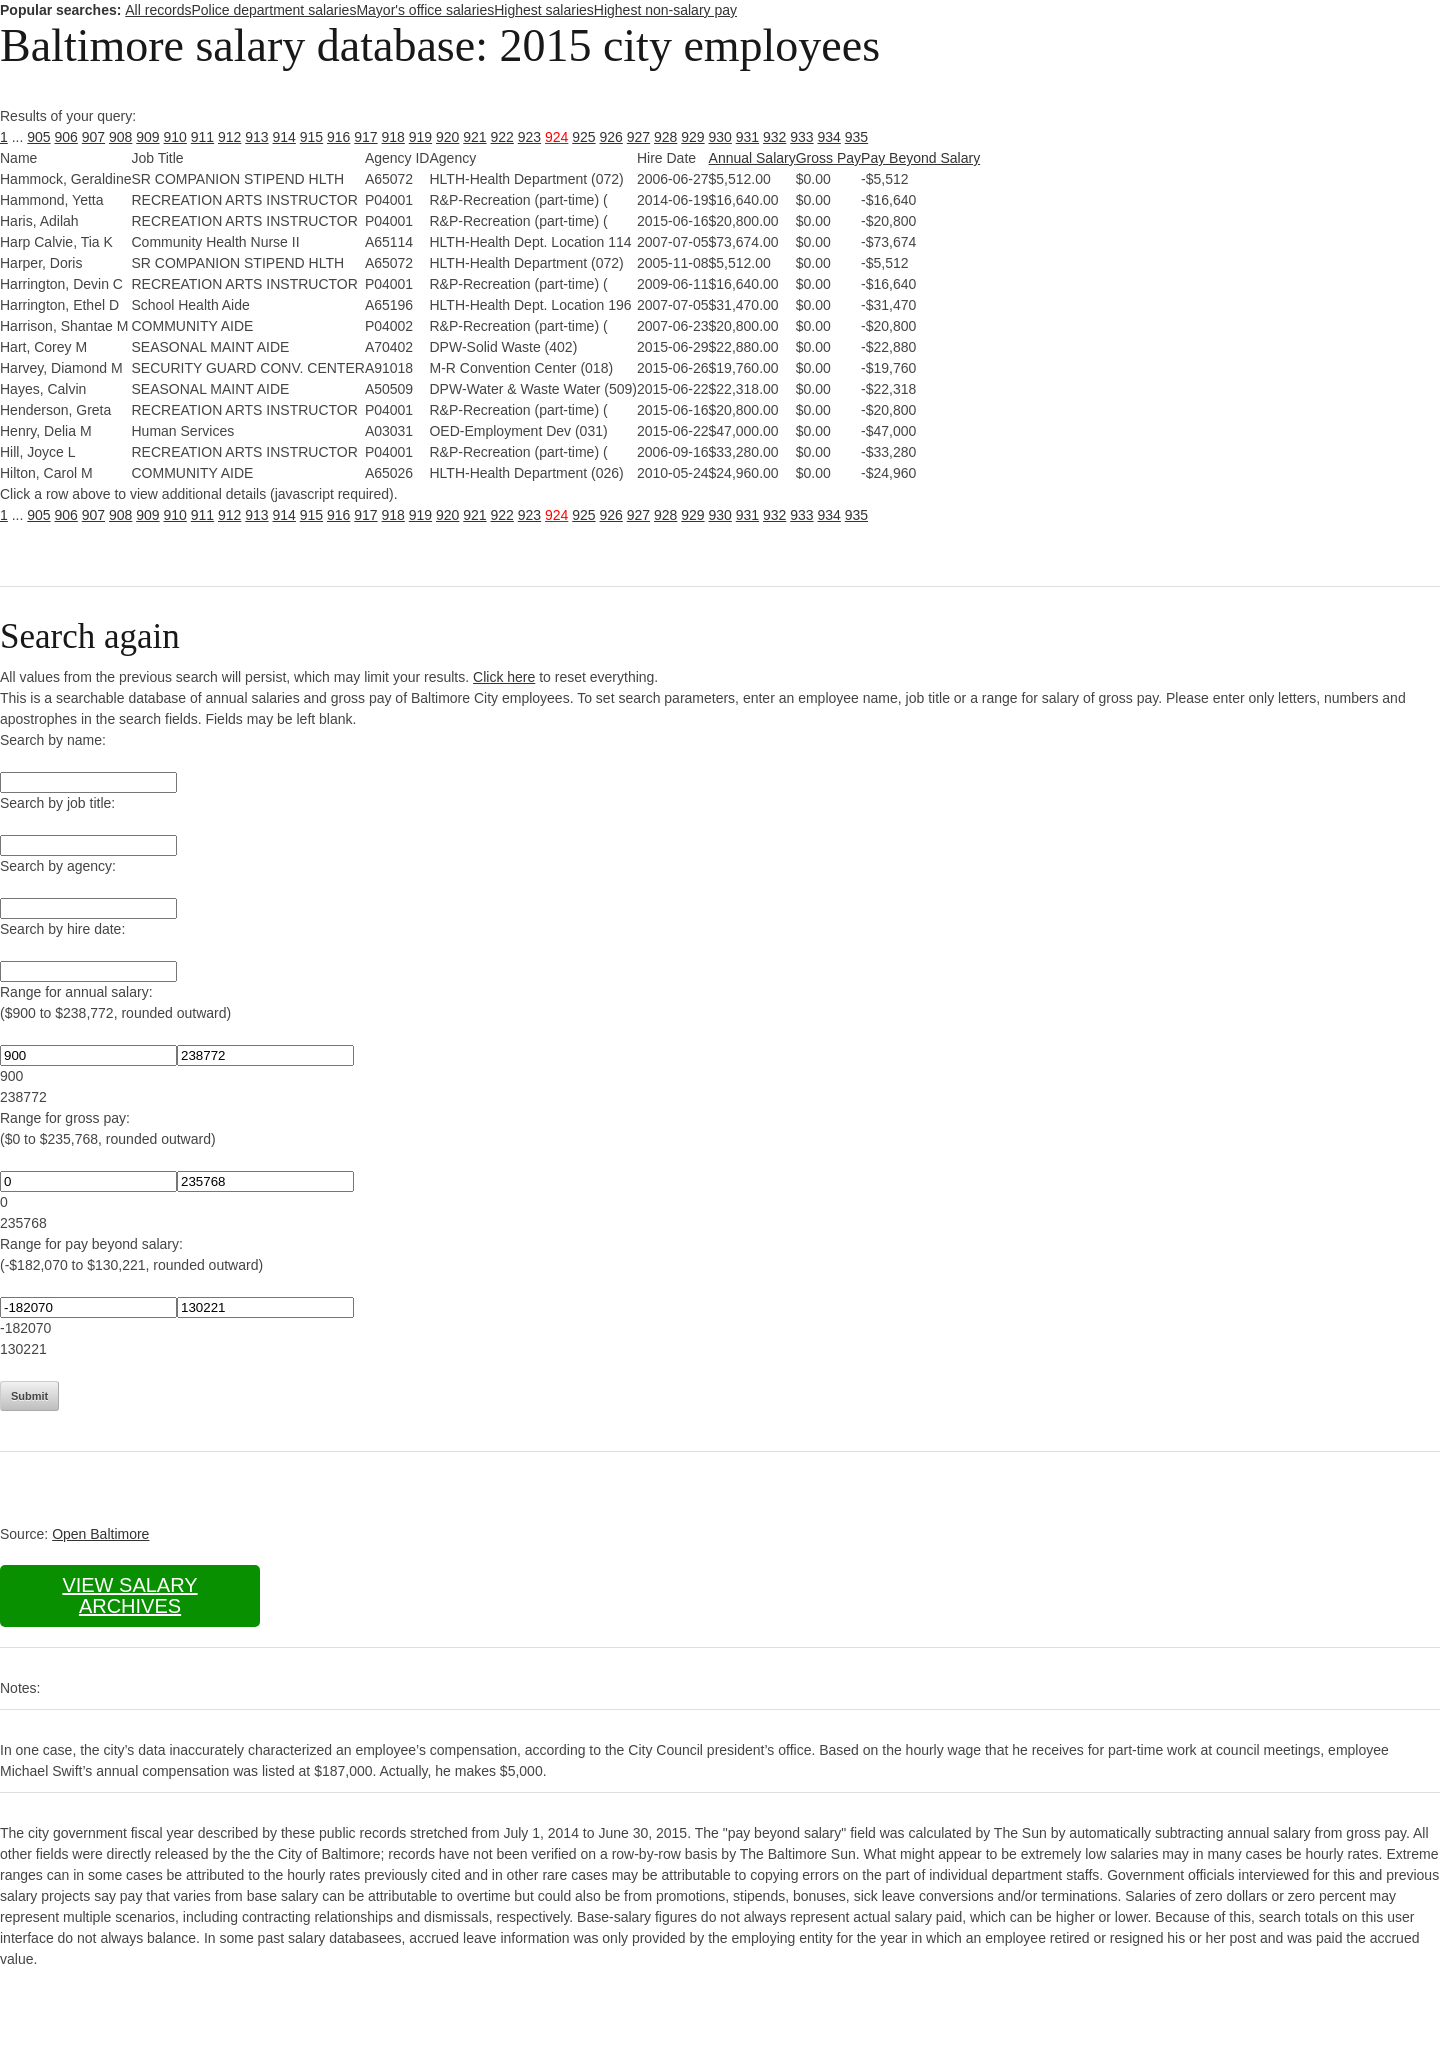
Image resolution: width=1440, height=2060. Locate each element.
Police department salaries (273, 10)
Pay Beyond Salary (920, 158)
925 (583, 137)
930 (720, 137)
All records (158, 10)
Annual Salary (752, 158)
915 (311, 137)
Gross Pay (828, 158)
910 (175, 137)
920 (447, 137)
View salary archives (129, 1595)
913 (256, 137)
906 (66, 137)
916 (338, 137)
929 (692, 137)
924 (556, 137)
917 (365, 137)
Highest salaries (544, 10)
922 (502, 137)
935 (856, 137)
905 (38, 137)
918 (393, 137)
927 (638, 137)
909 (147, 137)
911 (202, 137)
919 (420, 137)
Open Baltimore (100, 1534)
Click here (504, 677)
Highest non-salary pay (665, 10)
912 (229, 137)
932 (774, 137)
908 (120, 137)
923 (529, 137)
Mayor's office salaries (425, 10)
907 (93, 137)
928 (665, 137)
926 (611, 137)
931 (747, 137)
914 (284, 137)
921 (474, 137)
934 (829, 137)
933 (801, 137)
